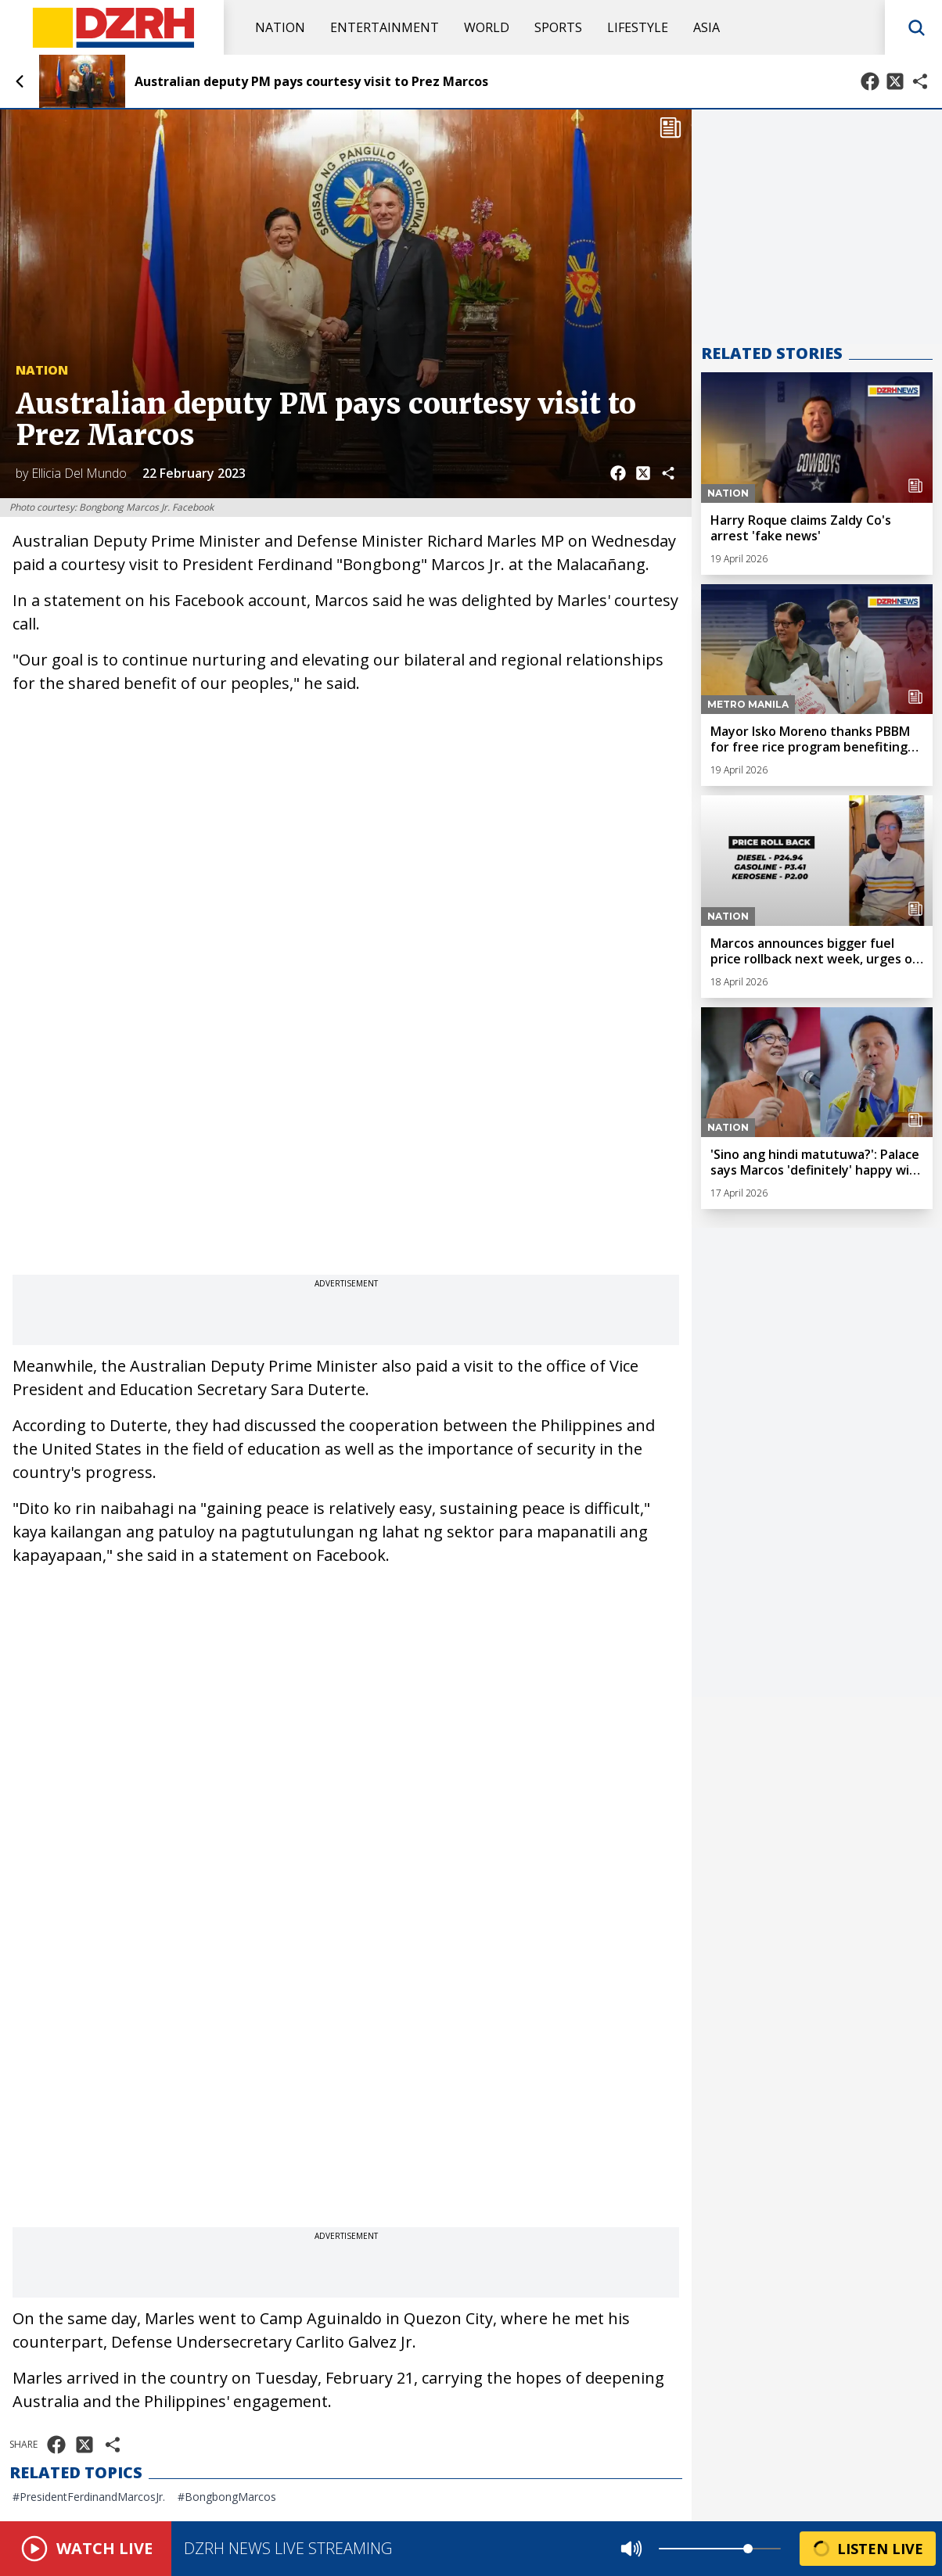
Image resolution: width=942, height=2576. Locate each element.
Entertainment (384, 27)
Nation (280, 27)
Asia (706, 27)
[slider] (748, 2548)
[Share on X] (895, 81)
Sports (558, 27)
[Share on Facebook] (870, 81)
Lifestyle (637, 27)
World (486, 27)
